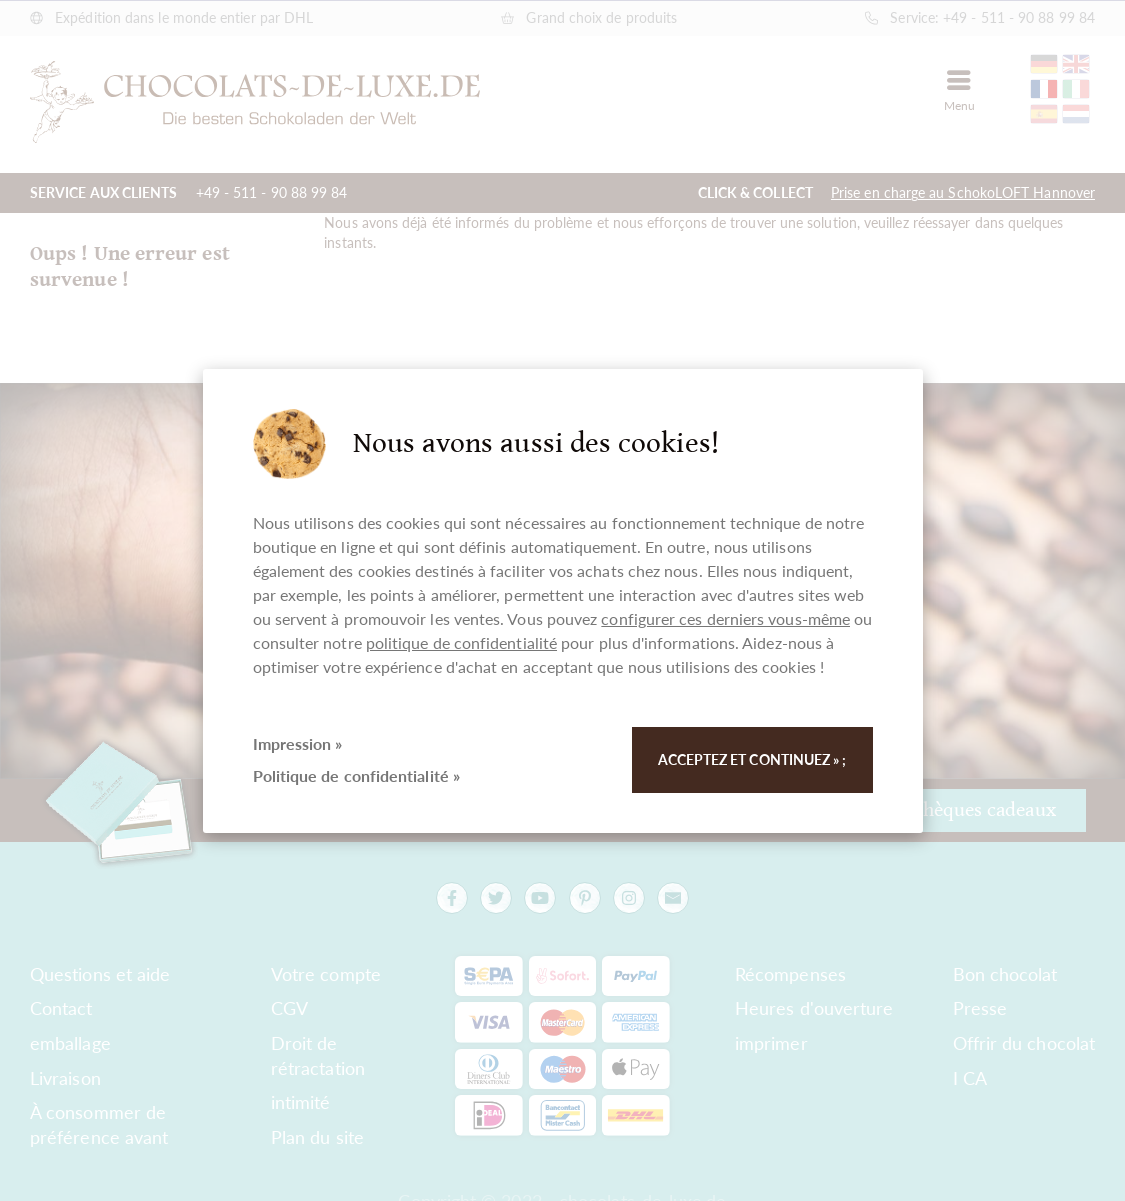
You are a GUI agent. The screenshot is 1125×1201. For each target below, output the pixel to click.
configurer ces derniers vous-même (725, 618)
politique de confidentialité (461, 642)
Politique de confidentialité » (356, 775)
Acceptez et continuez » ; (752, 759)
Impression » (298, 743)
